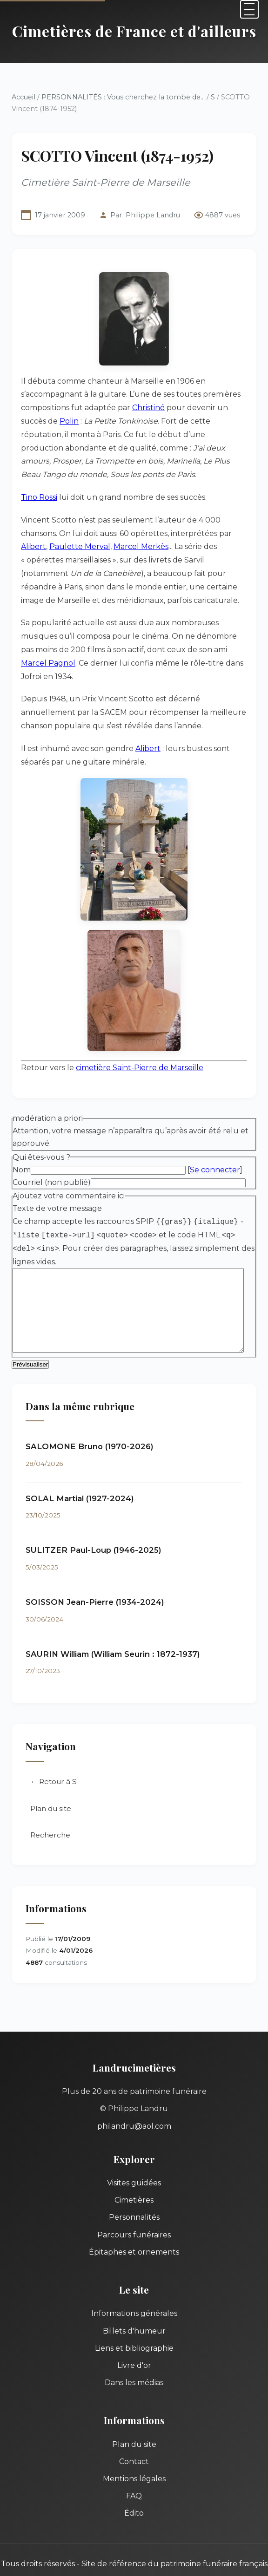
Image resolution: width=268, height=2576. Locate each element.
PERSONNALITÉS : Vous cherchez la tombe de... (123, 97)
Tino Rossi (39, 483)
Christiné (148, 407)
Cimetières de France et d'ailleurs (134, 31)
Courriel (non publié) (52, 1155)
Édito (134, 2488)
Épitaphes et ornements (134, 2226)
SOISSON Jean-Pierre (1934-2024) (95, 1576)
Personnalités (134, 2192)
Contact (134, 2436)
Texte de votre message (57, 1181)
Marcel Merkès (77, 533)
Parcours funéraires (134, 2209)
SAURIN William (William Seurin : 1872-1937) (113, 1628)
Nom (22, 1142)
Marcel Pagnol (206, 636)
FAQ (134, 2470)
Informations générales (134, 2288)
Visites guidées (134, 2157)
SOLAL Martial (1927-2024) (80, 1473)
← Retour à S (53, 1756)
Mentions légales (134, 2453)
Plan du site (50, 1782)
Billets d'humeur (134, 2305)
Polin (42, 421)
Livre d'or (134, 2339)
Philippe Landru (153, 215)
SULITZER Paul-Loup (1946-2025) (93, 1525)
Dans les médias (134, 2357)
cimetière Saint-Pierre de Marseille (139, 1041)
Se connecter (215, 1142)
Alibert (208, 520)
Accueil (23, 97)
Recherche (50, 1809)
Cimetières (134, 2174)
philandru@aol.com (134, 2100)
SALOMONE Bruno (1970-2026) (90, 1420)
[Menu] (249, 9)
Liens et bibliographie (134, 2322)
